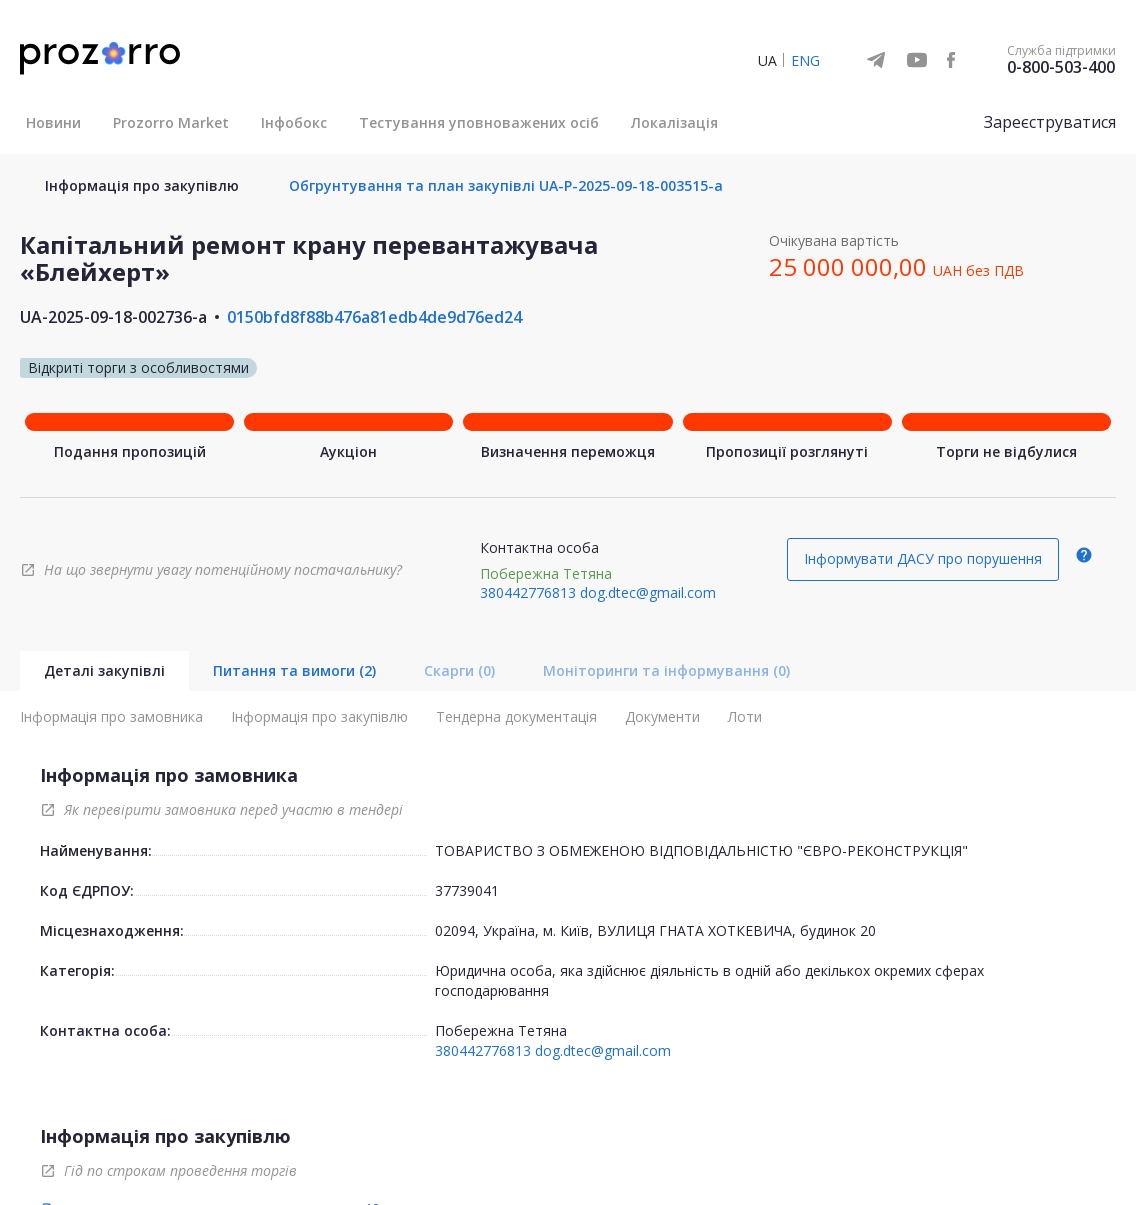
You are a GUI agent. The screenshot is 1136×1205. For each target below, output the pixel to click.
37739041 (467, 890)
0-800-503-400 (1061, 67)
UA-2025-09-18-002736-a (113, 317)
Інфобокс (294, 122)
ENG (805, 60)
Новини (53, 122)
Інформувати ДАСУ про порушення (923, 558)
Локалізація (674, 122)
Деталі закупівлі (104, 670)
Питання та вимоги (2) (294, 670)
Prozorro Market (171, 122)
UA (767, 60)
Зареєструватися (1050, 122)
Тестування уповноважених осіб (479, 122)
